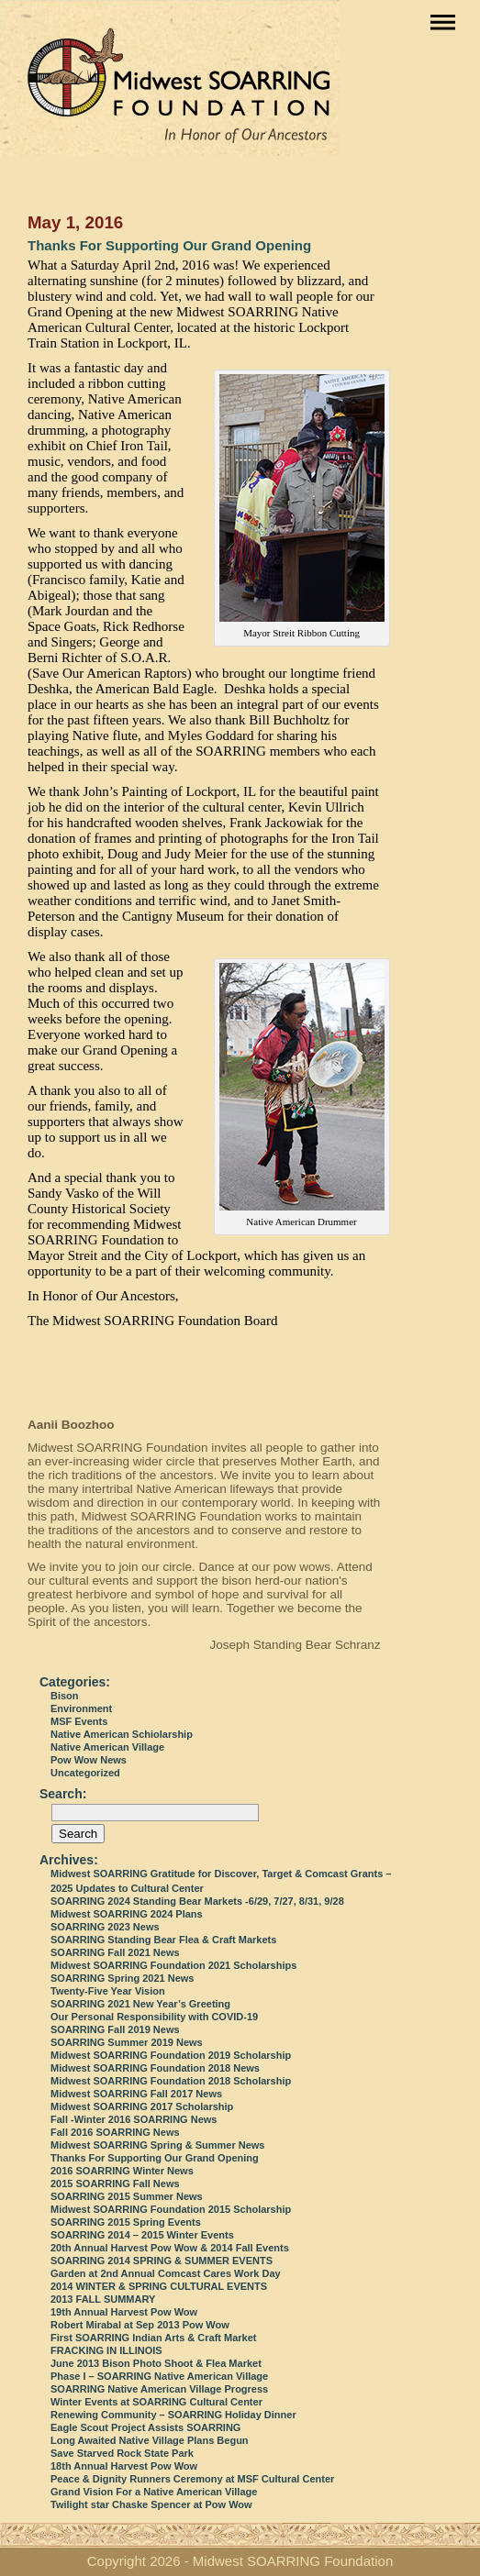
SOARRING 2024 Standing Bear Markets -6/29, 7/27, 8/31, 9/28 (197, 1901)
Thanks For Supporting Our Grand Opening (169, 245)
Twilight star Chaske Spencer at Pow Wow (151, 2504)
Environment (81, 1708)
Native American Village (107, 1746)
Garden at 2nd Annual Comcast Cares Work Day (165, 2273)
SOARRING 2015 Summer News (126, 2196)
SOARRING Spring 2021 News (122, 1978)
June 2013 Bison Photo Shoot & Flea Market (156, 2363)
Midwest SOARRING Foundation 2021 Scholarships (173, 1965)
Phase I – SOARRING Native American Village (159, 2376)
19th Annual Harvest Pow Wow (123, 2311)
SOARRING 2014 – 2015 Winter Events (142, 2234)
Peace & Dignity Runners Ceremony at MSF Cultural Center (192, 2478)
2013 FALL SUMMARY (102, 2299)
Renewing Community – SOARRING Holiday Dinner (173, 2414)
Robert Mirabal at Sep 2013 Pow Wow (139, 2324)
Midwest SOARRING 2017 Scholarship (141, 2106)
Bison (64, 1695)
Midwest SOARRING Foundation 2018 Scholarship (170, 2080)
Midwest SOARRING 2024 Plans (126, 1913)
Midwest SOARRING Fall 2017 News (136, 2093)
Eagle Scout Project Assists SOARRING (145, 2427)
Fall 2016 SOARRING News (115, 2132)
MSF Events (78, 1721)
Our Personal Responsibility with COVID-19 (154, 2016)
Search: (62, 1793)
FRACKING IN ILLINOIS (106, 2350)
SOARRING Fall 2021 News (115, 1952)
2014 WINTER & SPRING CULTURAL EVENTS (158, 2286)
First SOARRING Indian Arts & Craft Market (153, 2337)
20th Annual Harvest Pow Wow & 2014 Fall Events (169, 2247)
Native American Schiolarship (121, 1734)
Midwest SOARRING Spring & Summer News (157, 2144)
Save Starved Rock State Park (122, 2453)
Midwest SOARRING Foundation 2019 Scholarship (170, 2055)
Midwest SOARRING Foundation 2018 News (155, 2067)
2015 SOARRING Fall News (115, 2183)
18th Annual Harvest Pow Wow (123, 2465)
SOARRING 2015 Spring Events (125, 2222)
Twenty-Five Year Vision (107, 1990)
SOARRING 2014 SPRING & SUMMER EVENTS (161, 2260)
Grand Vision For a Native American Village (153, 2491)
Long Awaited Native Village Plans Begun (149, 2440)
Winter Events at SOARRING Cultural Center (156, 2401)
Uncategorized (85, 1772)
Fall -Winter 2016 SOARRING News (133, 2119)
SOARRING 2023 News (105, 1926)
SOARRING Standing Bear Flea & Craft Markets (163, 1939)
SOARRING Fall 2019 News (115, 2029)
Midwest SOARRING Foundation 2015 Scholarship (170, 2209)
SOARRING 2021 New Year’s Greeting (140, 2003)
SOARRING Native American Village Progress (159, 2388)
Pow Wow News (88, 1759)
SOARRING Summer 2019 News (126, 2042)
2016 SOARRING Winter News (122, 2170)
